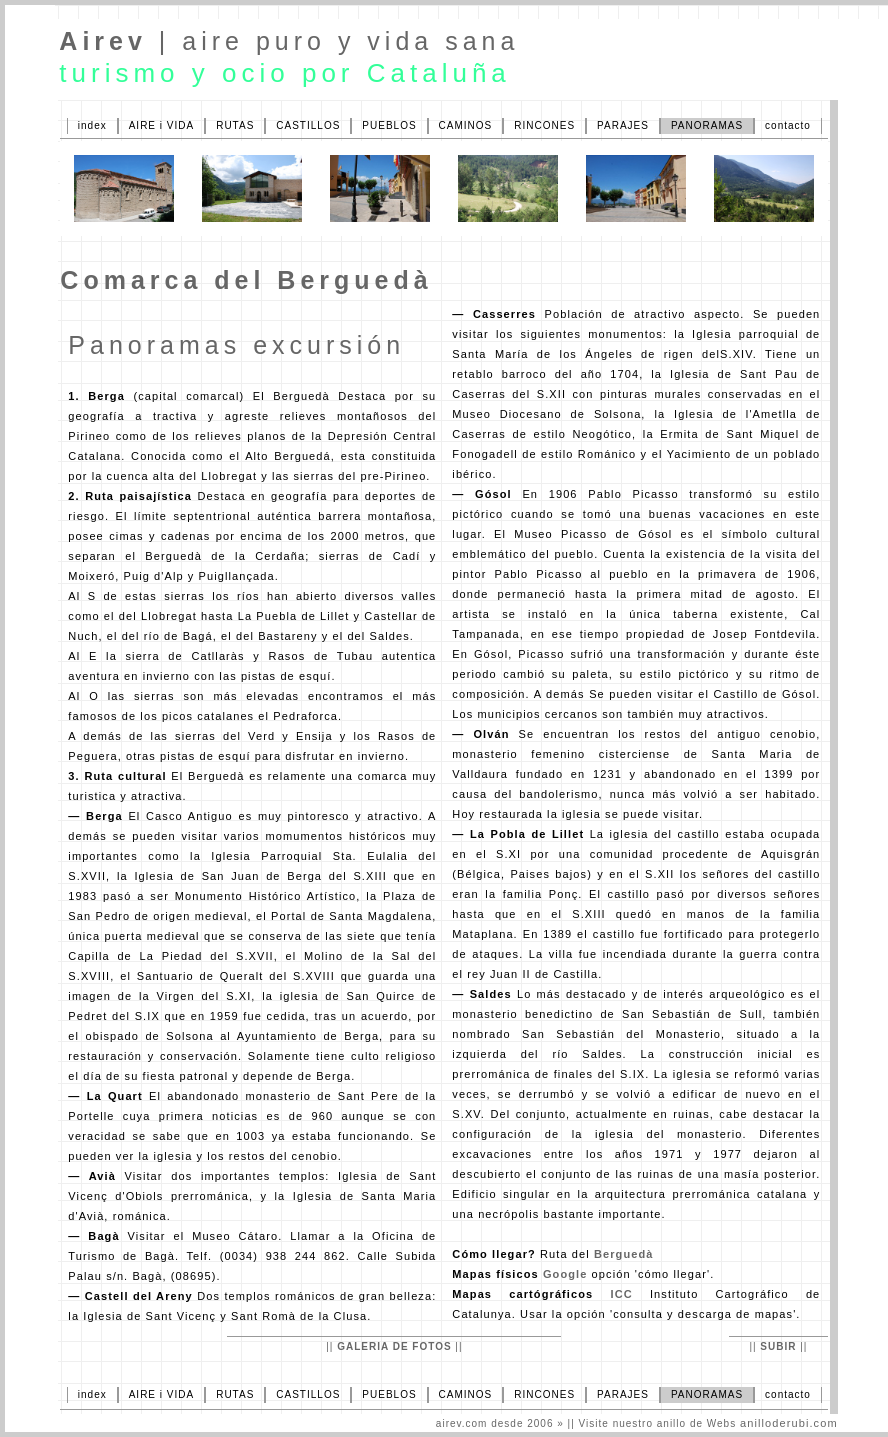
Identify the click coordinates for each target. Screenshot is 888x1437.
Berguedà (624, 1254)
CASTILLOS (308, 125)
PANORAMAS (707, 125)
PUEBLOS (389, 125)
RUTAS (235, 125)
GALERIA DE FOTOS (394, 1346)
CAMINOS (466, 125)
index (92, 125)
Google (565, 1274)
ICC (621, 1294)
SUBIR (778, 1346)
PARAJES (623, 125)
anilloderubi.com (789, 1423)
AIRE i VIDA (161, 125)
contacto (788, 125)
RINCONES (544, 125)
